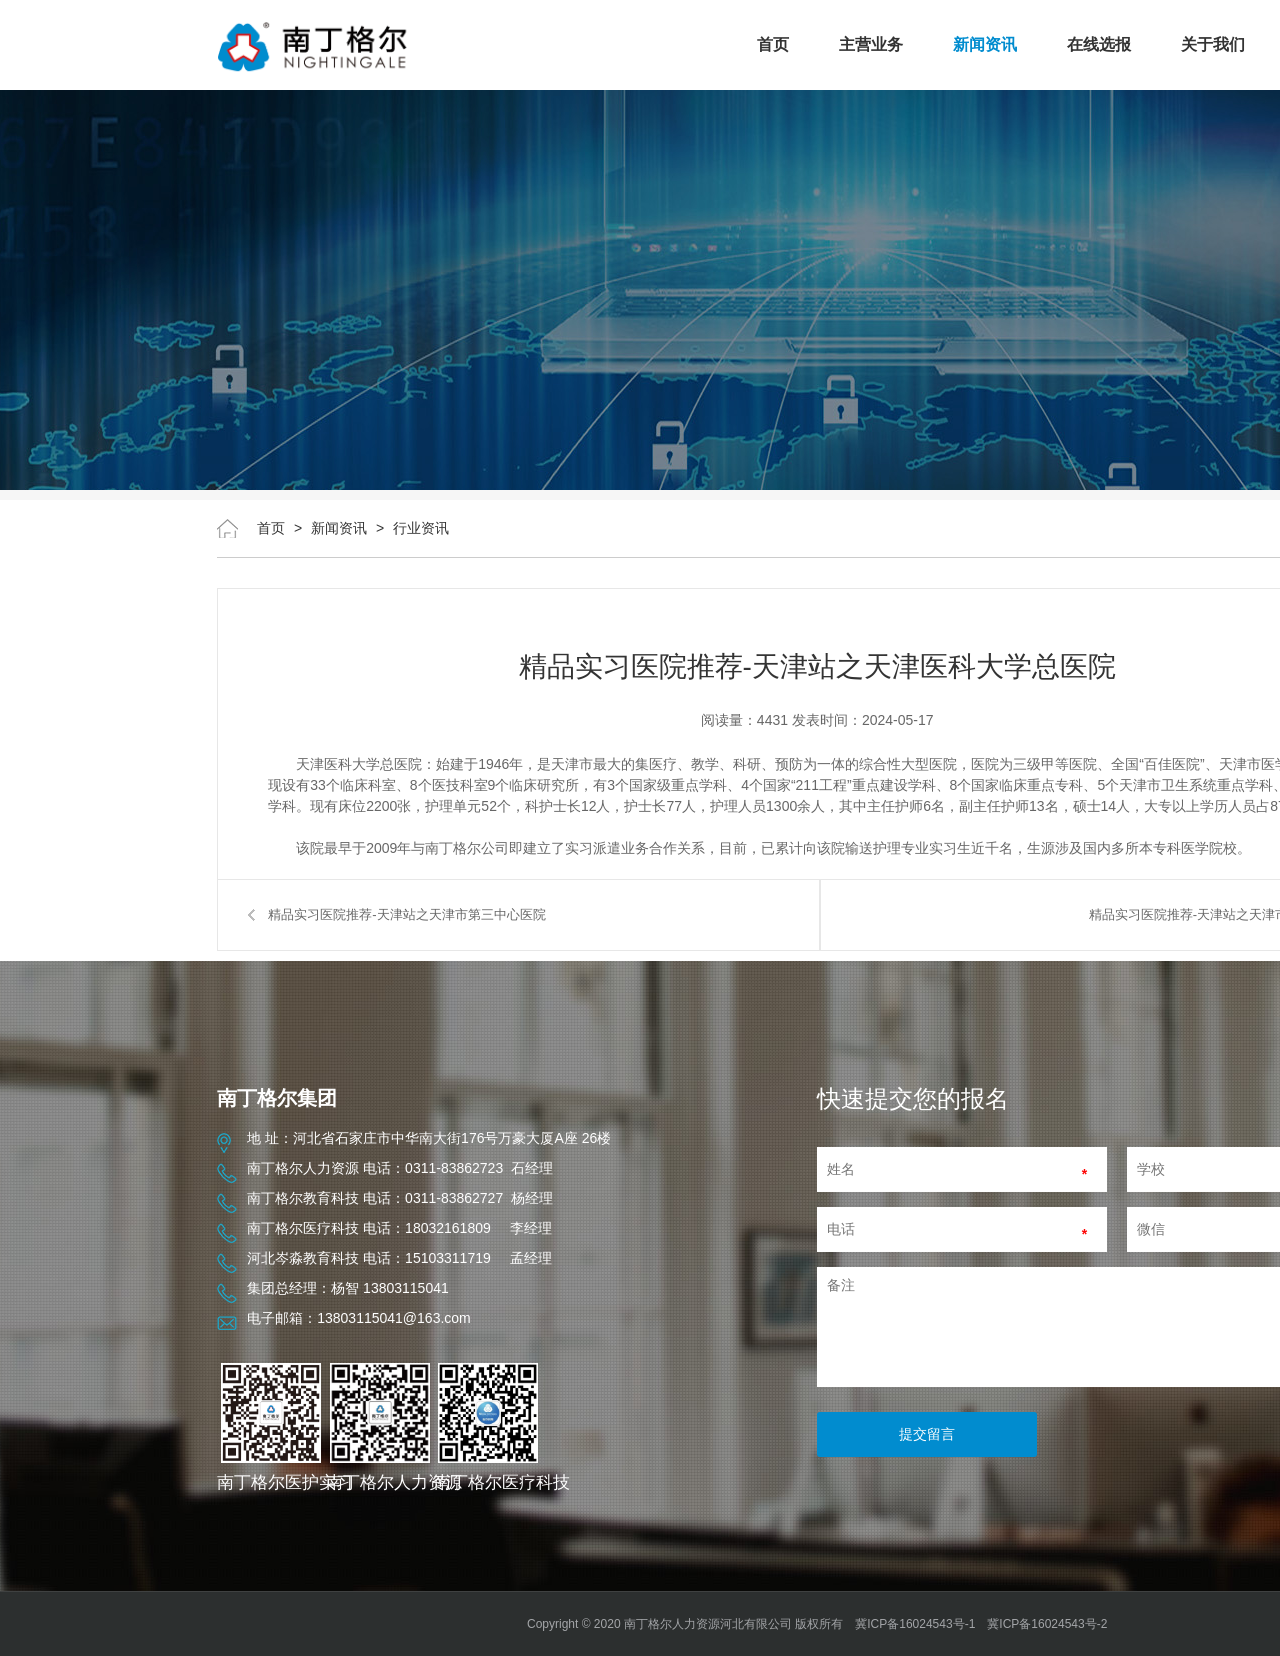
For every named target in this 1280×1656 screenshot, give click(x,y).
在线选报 (1099, 44)
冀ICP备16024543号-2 (1047, 1624)
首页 (773, 44)
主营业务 (871, 44)
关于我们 (1213, 44)
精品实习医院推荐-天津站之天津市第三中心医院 (406, 914)
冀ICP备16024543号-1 (915, 1624)
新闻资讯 (985, 44)
